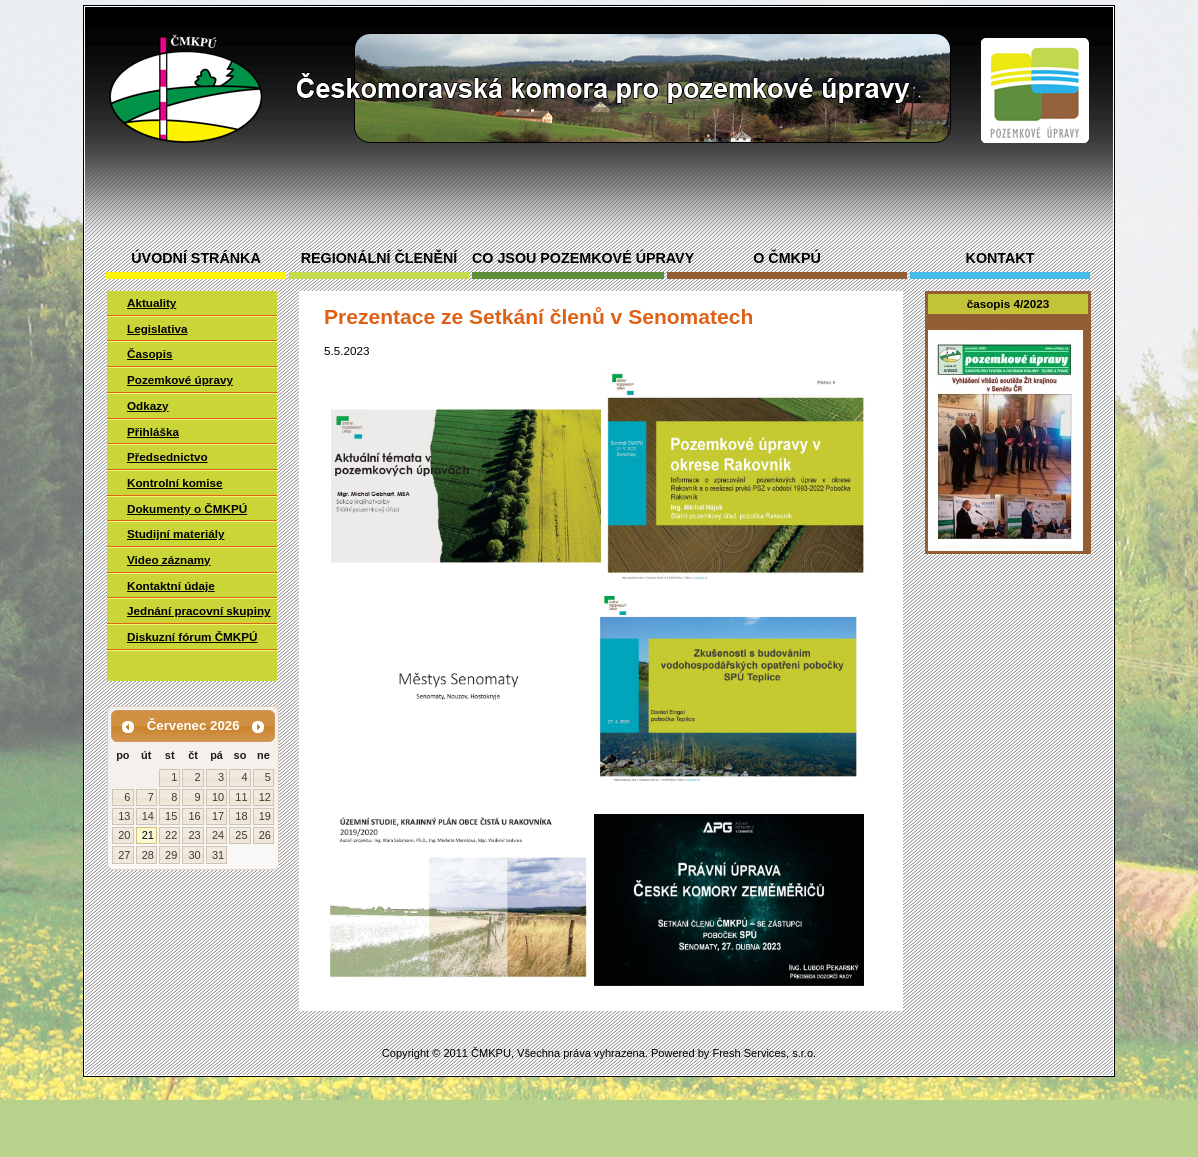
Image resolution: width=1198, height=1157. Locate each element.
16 (194, 816)
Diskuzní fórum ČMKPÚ (192, 636)
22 (171, 835)
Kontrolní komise (174, 482)
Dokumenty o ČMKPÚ (187, 508)
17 (218, 816)
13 (124, 816)
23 (194, 835)
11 (241, 797)
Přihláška (153, 431)
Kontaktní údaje (171, 585)
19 (265, 816)
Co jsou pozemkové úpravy (568, 258)
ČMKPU (491, 1053)
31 (218, 855)
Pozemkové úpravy (180, 379)
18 (241, 816)
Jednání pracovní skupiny (199, 610)
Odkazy (148, 405)
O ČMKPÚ (787, 258)
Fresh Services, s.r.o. (764, 1053)
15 (171, 816)
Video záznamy (169, 559)
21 (148, 835)
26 (265, 835)
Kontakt (1000, 258)
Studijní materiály (175, 533)
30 (194, 855)
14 (148, 816)
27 (124, 855)
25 (241, 835)
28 (148, 855)
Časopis (149, 353)
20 (124, 835)
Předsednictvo (167, 456)
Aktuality (151, 302)
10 (218, 797)
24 (218, 835)
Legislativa (157, 328)
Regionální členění (379, 258)
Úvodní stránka (195, 258)
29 (171, 855)
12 (265, 797)
